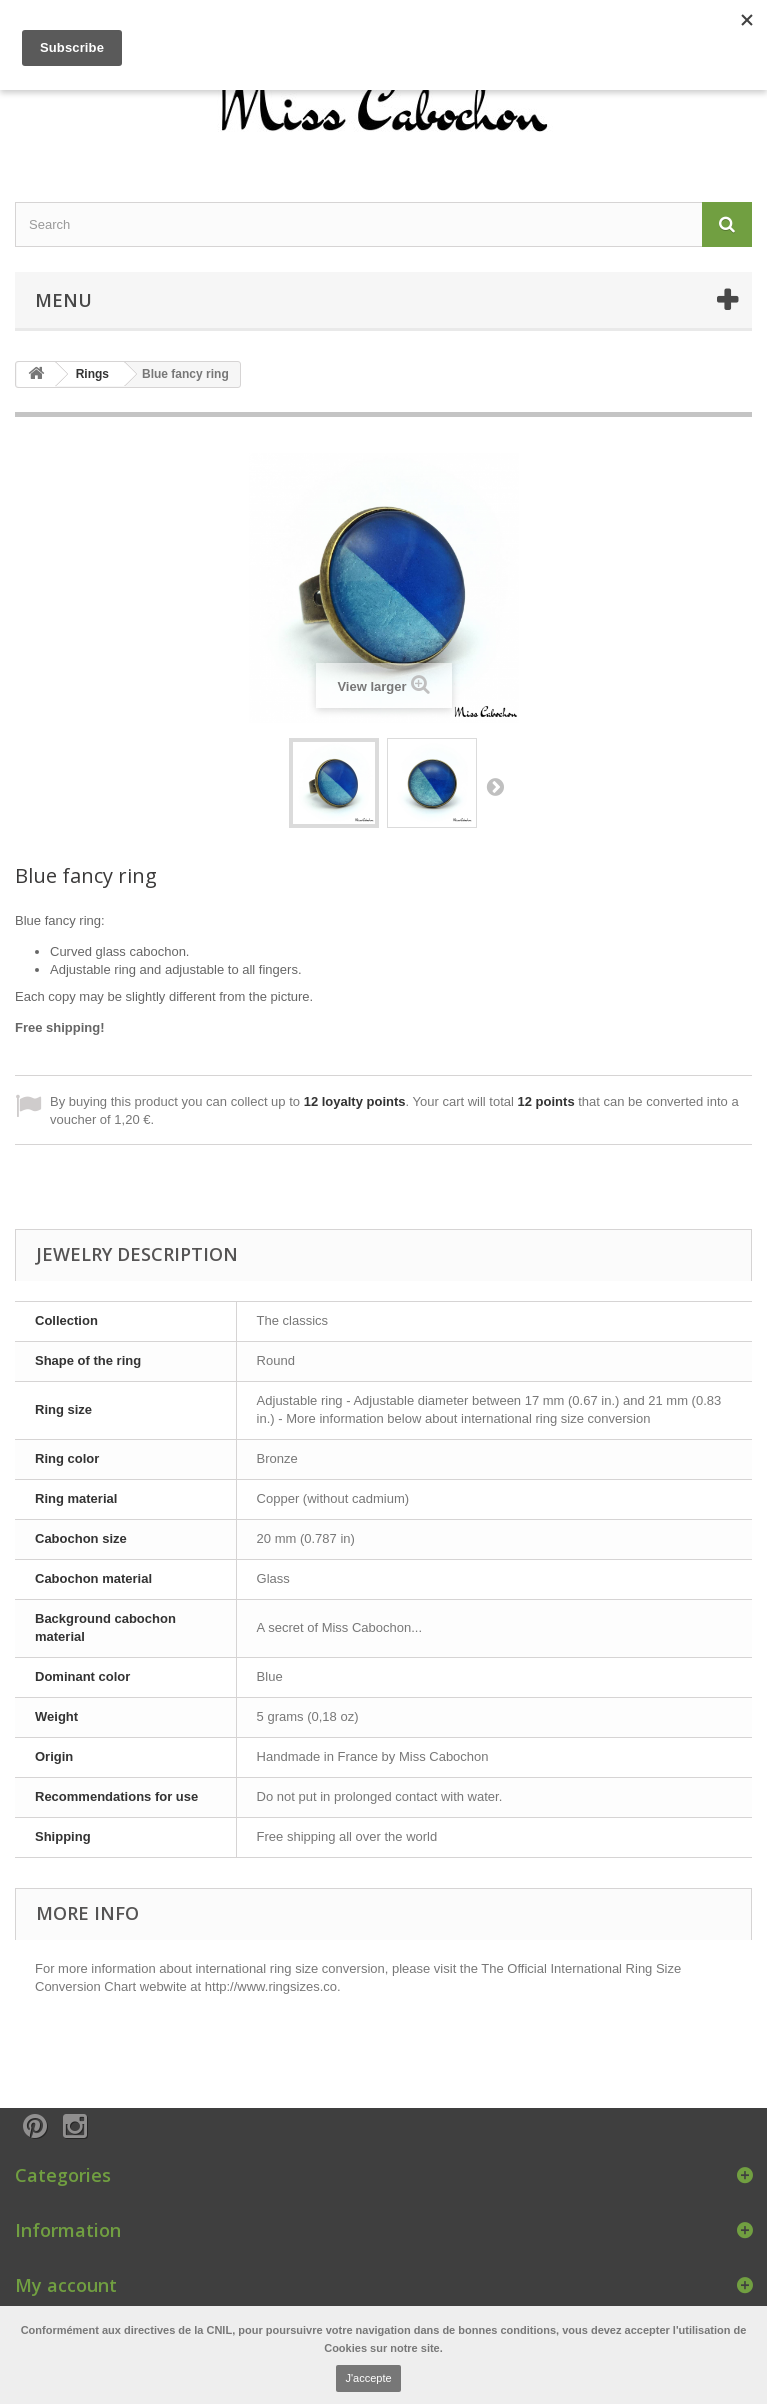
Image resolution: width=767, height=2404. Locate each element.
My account (66, 2285)
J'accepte (368, 2378)
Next (495, 786)
